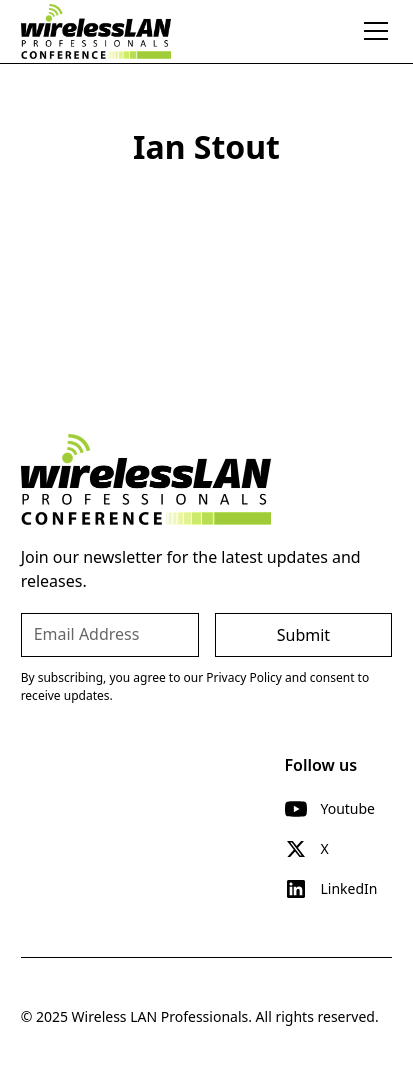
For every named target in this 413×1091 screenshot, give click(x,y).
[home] (96, 31)
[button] (372, 31)
